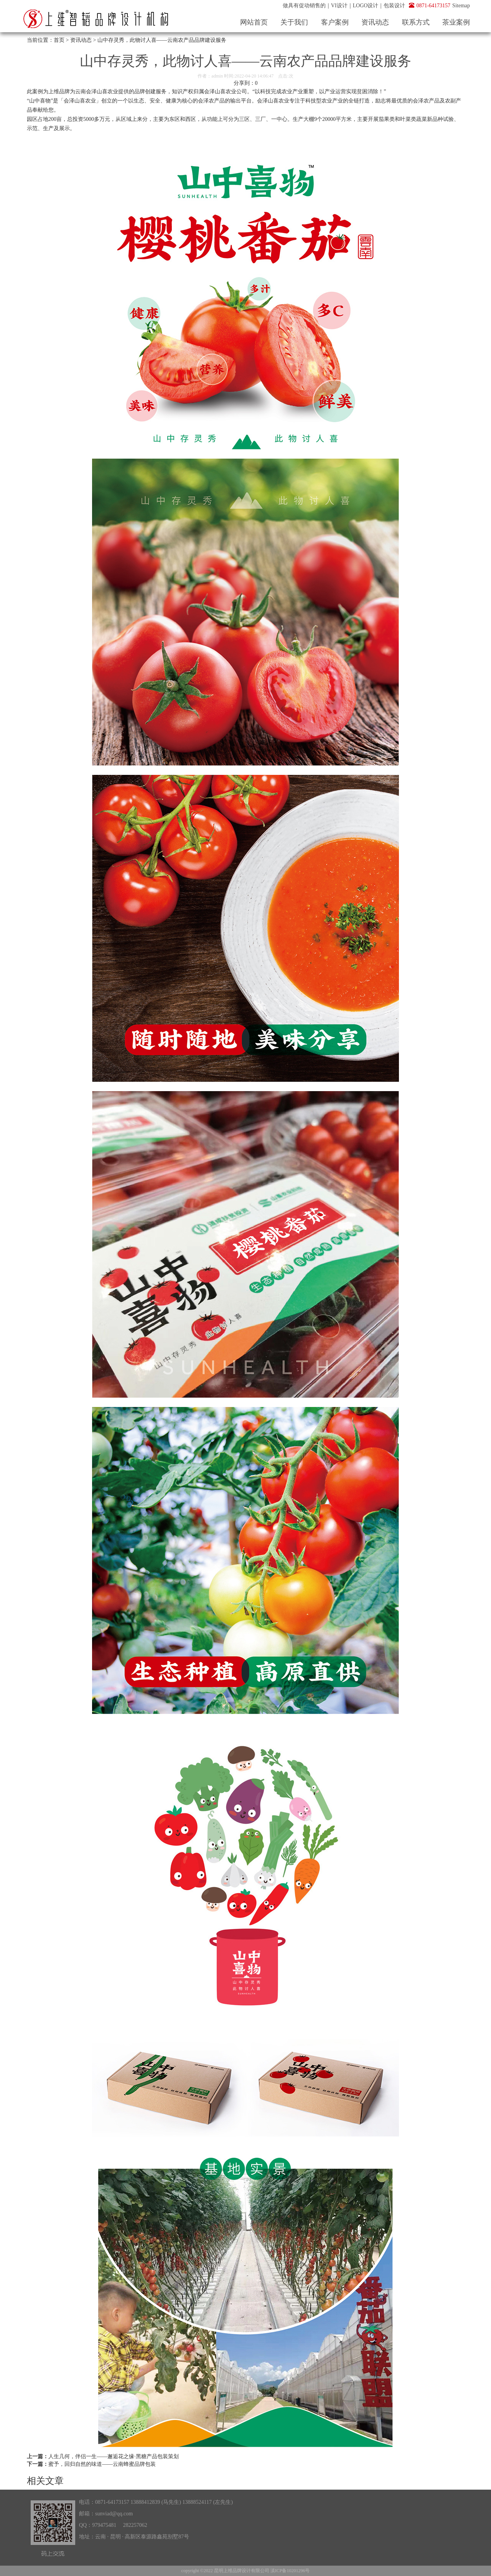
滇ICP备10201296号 (290, 2570)
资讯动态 (375, 22)
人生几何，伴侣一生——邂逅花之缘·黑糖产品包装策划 (113, 2456)
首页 (59, 40)
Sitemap (461, 5)
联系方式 (416, 22)
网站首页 (254, 22)
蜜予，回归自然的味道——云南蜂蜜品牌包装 (102, 2464)
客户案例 (335, 22)
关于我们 (294, 22)
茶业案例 (456, 22)
